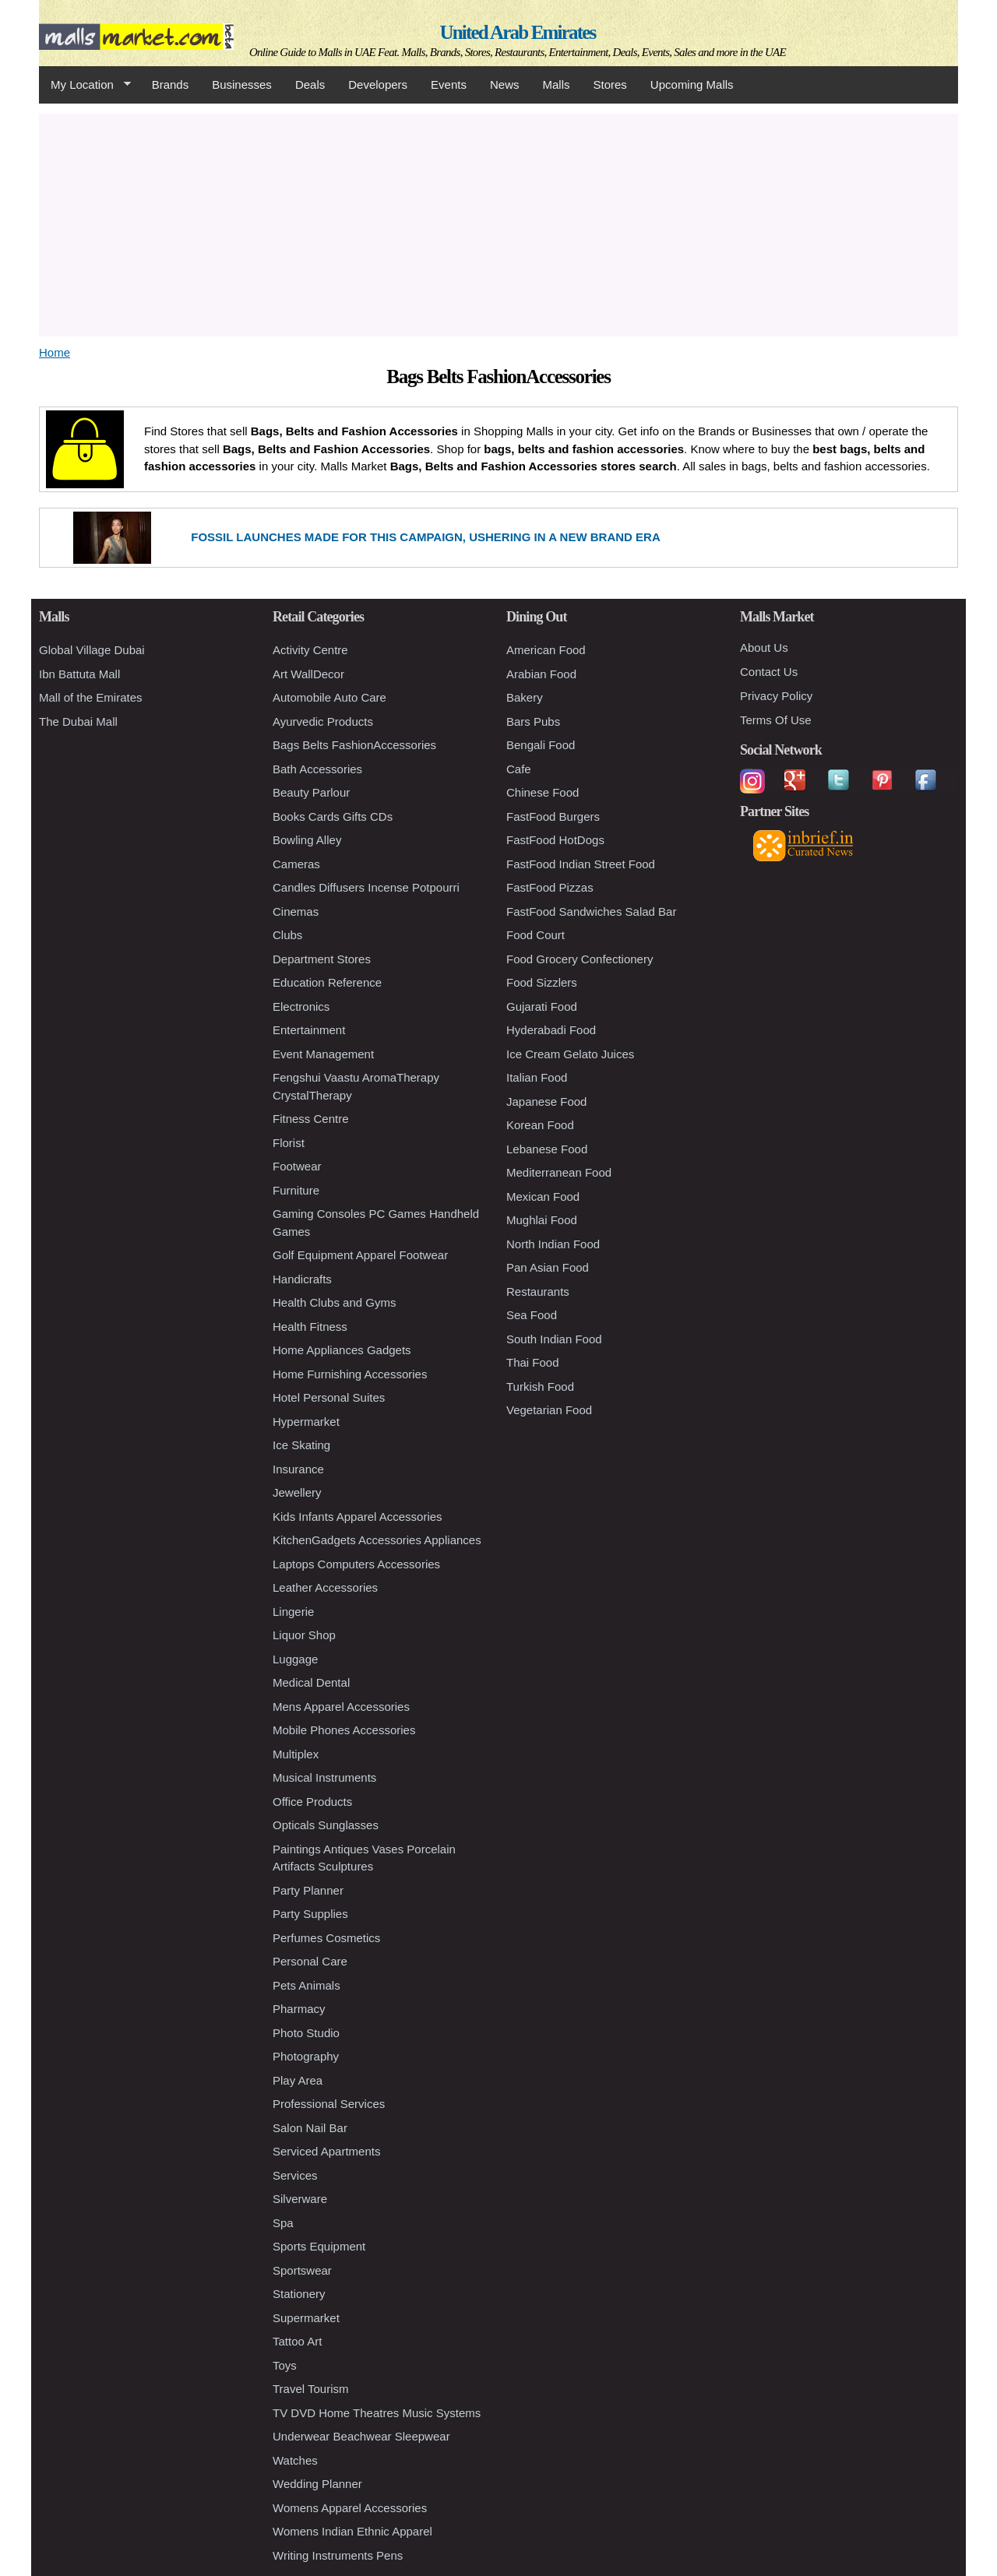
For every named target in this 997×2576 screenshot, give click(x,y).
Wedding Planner (317, 2483)
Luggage (295, 1659)
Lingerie (293, 1611)
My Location (85, 85)
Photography (306, 2056)
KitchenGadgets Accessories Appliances (377, 1540)
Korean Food (540, 1124)
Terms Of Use (776, 720)
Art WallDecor (308, 674)
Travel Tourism (311, 2388)
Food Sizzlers (541, 982)
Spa (283, 2222)
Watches (295, 2460)
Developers (377, 84)
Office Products (312, 1801)
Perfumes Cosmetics (326, 1937)
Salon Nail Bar (310, 2127)
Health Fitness (310, 1326)
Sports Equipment (319, 2246)
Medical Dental (311, 1682)
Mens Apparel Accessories (341, 1706)
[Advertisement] (498, 223)
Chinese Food (542, 792)
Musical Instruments (324, 1777)
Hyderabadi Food (551, 1029)
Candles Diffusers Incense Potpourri (366, 887)
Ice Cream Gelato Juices (570, 1054)
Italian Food (536, 1077)
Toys (285, 2365)
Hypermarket (306, 1421)
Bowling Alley (307, 839)
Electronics (301, 1006)
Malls (555, 84)
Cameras (296, 864)
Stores (610, 84)
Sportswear (302, 2270)
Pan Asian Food (547, 1267)
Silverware (300, 2198)
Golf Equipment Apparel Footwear (360, 1255)
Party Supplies (310, 1913)
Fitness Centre (311, 1118)
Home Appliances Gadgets (342, 1350)
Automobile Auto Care (329, 697)
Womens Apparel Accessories (350, 2507)
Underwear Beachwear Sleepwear (361, 2436)
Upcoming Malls (692, 84)
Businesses (242, 84)
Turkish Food (540, 1386)
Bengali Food (540, 744)
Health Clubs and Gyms (334, 1302)
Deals (310, 84)
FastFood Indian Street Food (580, 864)
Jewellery (297, 1492)
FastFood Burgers (553, 816)
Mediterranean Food (558, 1172)
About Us (764, 647)
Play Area (297, 2080)
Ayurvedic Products (323, 721)
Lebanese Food (546, 1149)
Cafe (518, 769)
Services (295, 2175)
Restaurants (537, 1291)
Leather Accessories (325, 1587)
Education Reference (327, 982)
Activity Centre (310, 649)
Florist (289, 1142)
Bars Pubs (533, 721)
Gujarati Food (541, 1006)
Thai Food (532, 1362)
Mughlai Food (541, 1219)
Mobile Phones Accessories (344, 1730)
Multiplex (296, 1754)
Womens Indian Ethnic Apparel (352, 2531)
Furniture (296, 1190)
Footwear (297, 1166)
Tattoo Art (297, 2341)
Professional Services (329, 2103)
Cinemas (296, 911)
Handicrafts (302, 1279)
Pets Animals (306, 1985)
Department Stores (322, 959)
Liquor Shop (304, 1635)
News (505, 84)
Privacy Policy (776, 695)
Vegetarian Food (549, 1409)
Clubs (287, 934)
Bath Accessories (317, 769)
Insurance (298, 1469)
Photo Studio (306, 2032)
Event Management (323, 1054)
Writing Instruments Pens (338, 2555)
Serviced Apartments (326, 2151)
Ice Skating (301, 1445)
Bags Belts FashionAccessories (354, 744)
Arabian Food (541, 674)
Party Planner (308, 1890)
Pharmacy (299, 2008)
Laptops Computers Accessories (356, 1564)
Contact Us (769, 671)
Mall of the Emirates (91, 697)
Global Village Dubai (92, 649)
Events (449, 84)
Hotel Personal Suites (329, 1397)
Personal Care (310, 1961)
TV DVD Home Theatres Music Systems (377, 2412)
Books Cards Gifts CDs (333, 816)
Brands (170, 84)
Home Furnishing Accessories (350, 1374)
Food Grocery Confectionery (579, 959)
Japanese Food (546, 1101)
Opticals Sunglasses (326, 1825)
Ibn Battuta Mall (79, 674)
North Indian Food (553, 1244)
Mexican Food (543, 1196)
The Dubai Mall (78, 721)
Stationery (299, 2293)
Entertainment (309, 1029)
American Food (546, 649)
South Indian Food (554, 1339)
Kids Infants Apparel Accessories (357, 1516)
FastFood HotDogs (555, 839)
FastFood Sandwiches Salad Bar (591, 911)
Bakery (524, 697)
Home (54, 352)
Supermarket (306, 2317)
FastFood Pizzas (550, 887)
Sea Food (531, 1314)
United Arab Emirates (517, 32)
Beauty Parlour (311, 792)
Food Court (535, 934)
